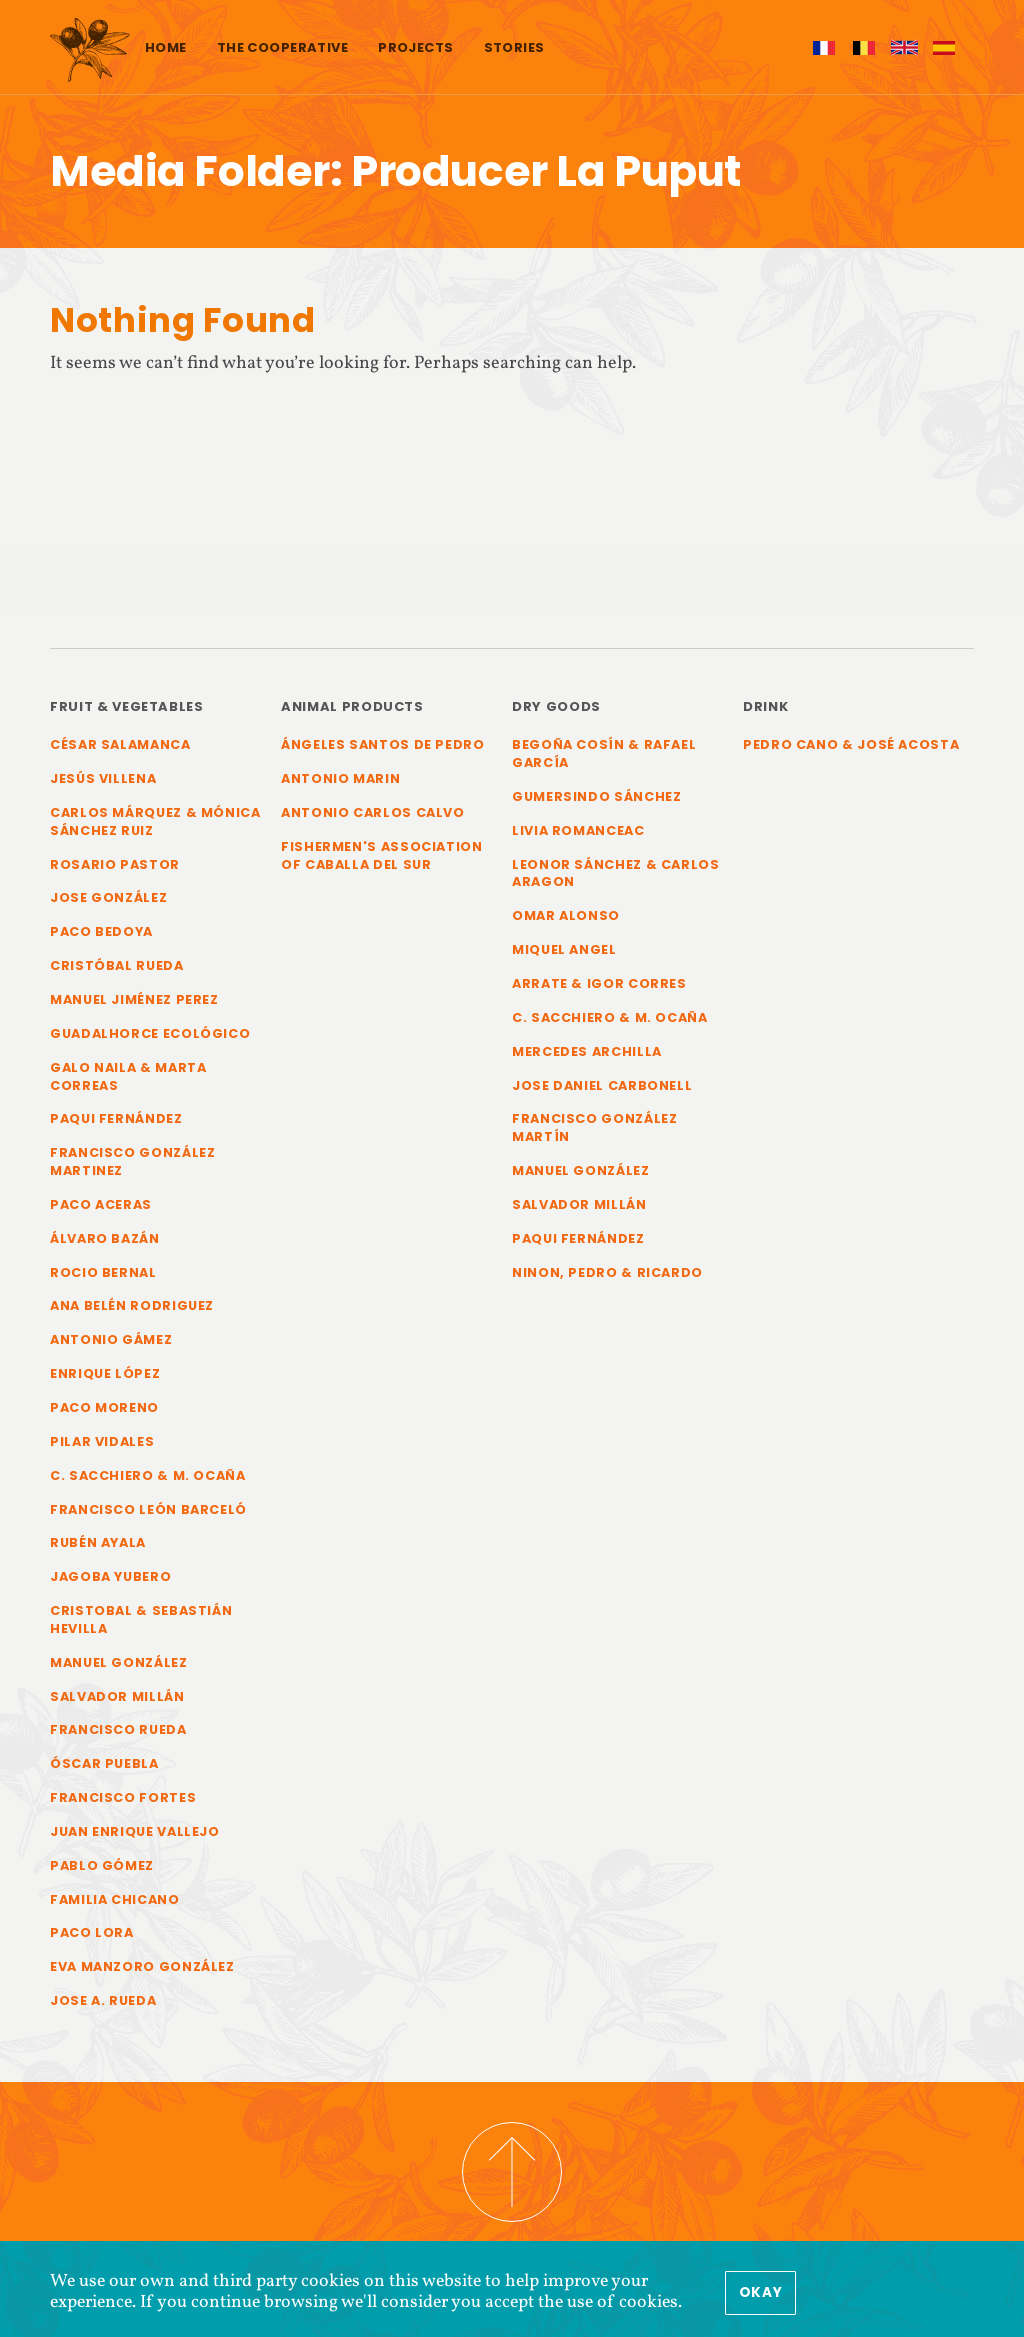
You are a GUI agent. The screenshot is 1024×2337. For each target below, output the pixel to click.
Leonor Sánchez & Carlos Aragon (616, 873)
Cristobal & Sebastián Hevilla (141, 1619)
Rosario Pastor (115, 864)
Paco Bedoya (101, 931)
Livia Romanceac (578, 830)
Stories (514, 47)
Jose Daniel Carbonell (602, 1085)
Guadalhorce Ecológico (150, 1033)
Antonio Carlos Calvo (373, 812)
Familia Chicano (115, 1899)
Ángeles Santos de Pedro (383, 744)
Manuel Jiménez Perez (134, 999)
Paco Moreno (104, 1407)
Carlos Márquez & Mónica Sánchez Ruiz (155, 821)
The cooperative (282, 47)
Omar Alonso (566, 915)
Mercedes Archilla (587, 1051)
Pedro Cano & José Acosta (851, 744)
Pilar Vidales (102, 1441)
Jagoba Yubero (110, 1576)
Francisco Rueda (118, 1729)
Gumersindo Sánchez (596, 796)
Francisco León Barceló (148, 1509)
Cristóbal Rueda (117, 965)
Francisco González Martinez (132, 1161)
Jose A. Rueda (103, 2000)
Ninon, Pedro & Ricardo (607, 1272)
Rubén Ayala (98, 1542)
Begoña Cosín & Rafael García (604, 753)
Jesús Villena (103, 778)
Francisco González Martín (594, 1127)
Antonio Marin (340, 778)
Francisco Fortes (123, 1797)
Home (166, 47)
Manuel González (119, 1662)
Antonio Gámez (111, 1339)
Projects (415, 47)
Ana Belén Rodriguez (132, 1305)
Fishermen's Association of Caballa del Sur (382, 855)
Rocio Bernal (103, 1272)
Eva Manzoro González (142, 1966)
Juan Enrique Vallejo (135, 1831)
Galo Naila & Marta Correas (128, 1076)
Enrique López (105, 1373)
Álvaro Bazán (105, 1238)
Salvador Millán (117, 1696)
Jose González (108, 897)
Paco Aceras (101, 1204)
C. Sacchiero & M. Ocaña (148, 1475)
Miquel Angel (564, 949)
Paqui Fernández (116, 1118)
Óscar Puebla (104, 1763)
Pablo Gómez (102, 1865)
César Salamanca (120, 744)
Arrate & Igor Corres (599, 983)
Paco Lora (92, 1932)
